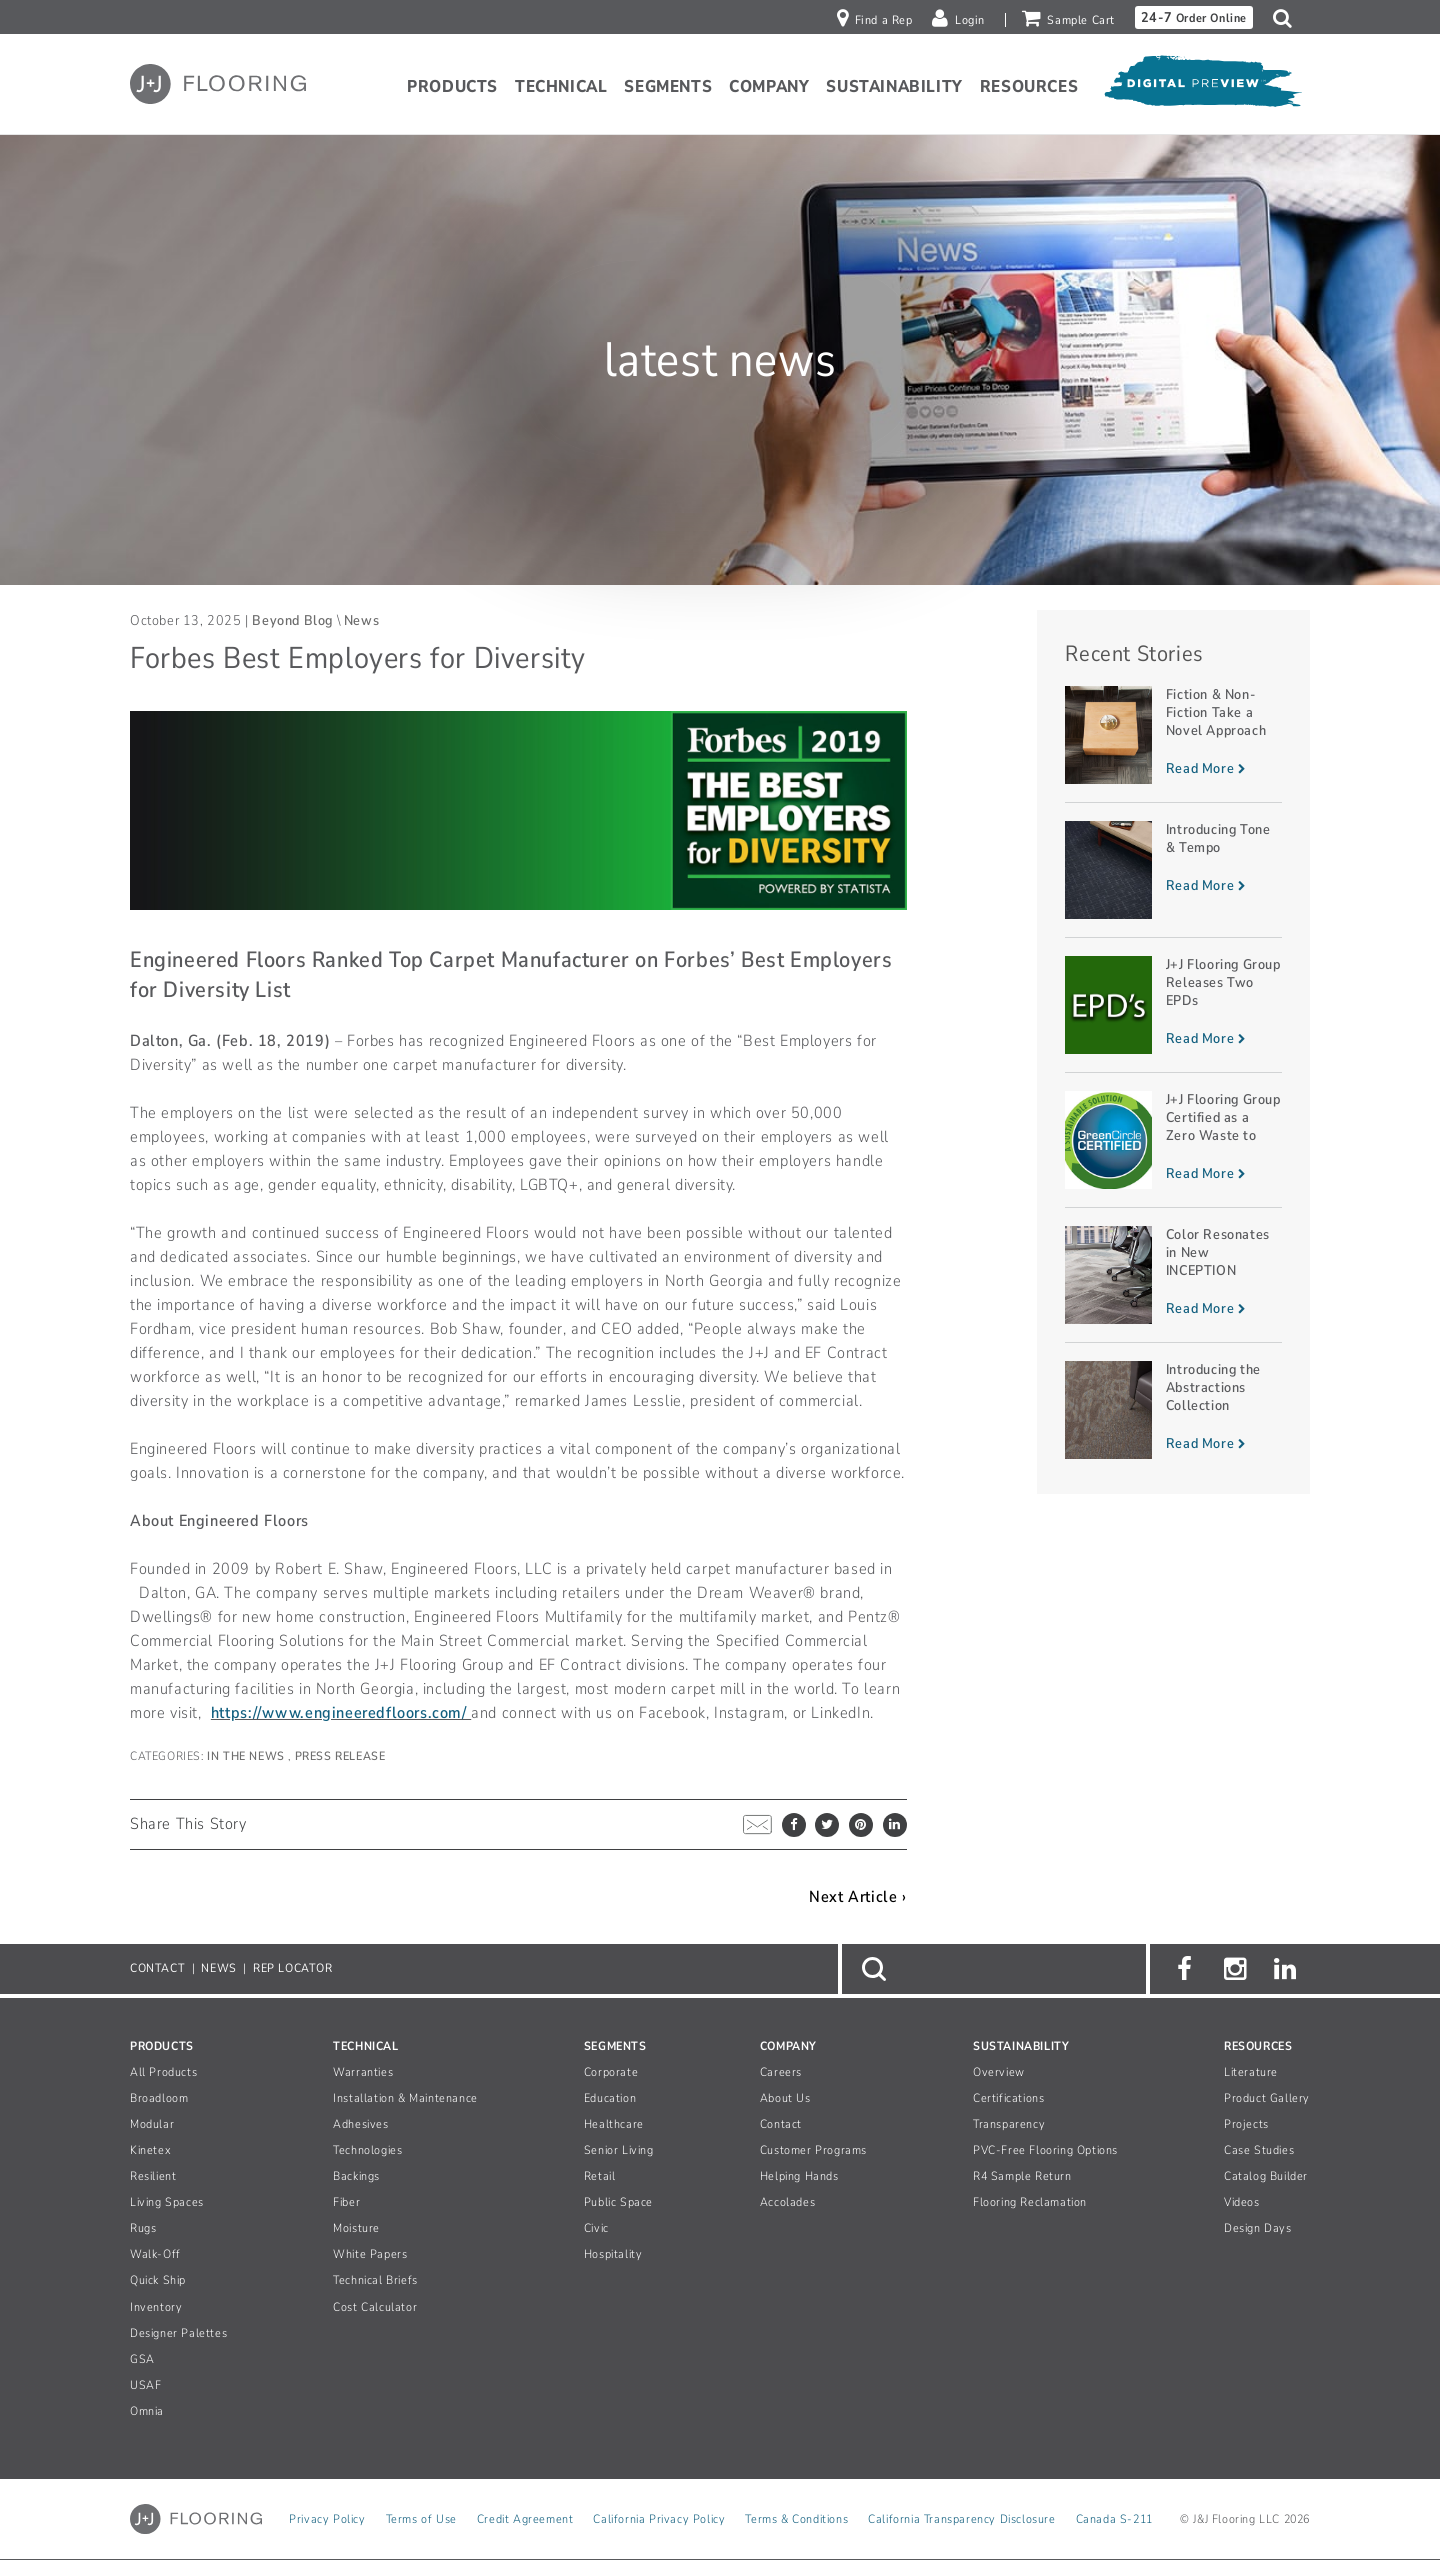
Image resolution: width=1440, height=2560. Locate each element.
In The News (247, 1756)
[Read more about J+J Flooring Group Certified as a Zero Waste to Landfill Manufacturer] (1173, 1140)
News (361, 620)
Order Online (1194, 17)
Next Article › (857, 1897)
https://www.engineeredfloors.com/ (341, 1713)
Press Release (340, 1756)
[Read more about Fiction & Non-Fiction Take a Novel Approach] (1173, 735)
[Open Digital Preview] (1202, 87)
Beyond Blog (292, 620)
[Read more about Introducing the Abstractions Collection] (1173, 1410)
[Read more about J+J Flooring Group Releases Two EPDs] (1173, 1005)
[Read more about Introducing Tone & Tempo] (1173, 870)
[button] (1287, 18)
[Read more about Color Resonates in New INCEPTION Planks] (1173, 1275)
